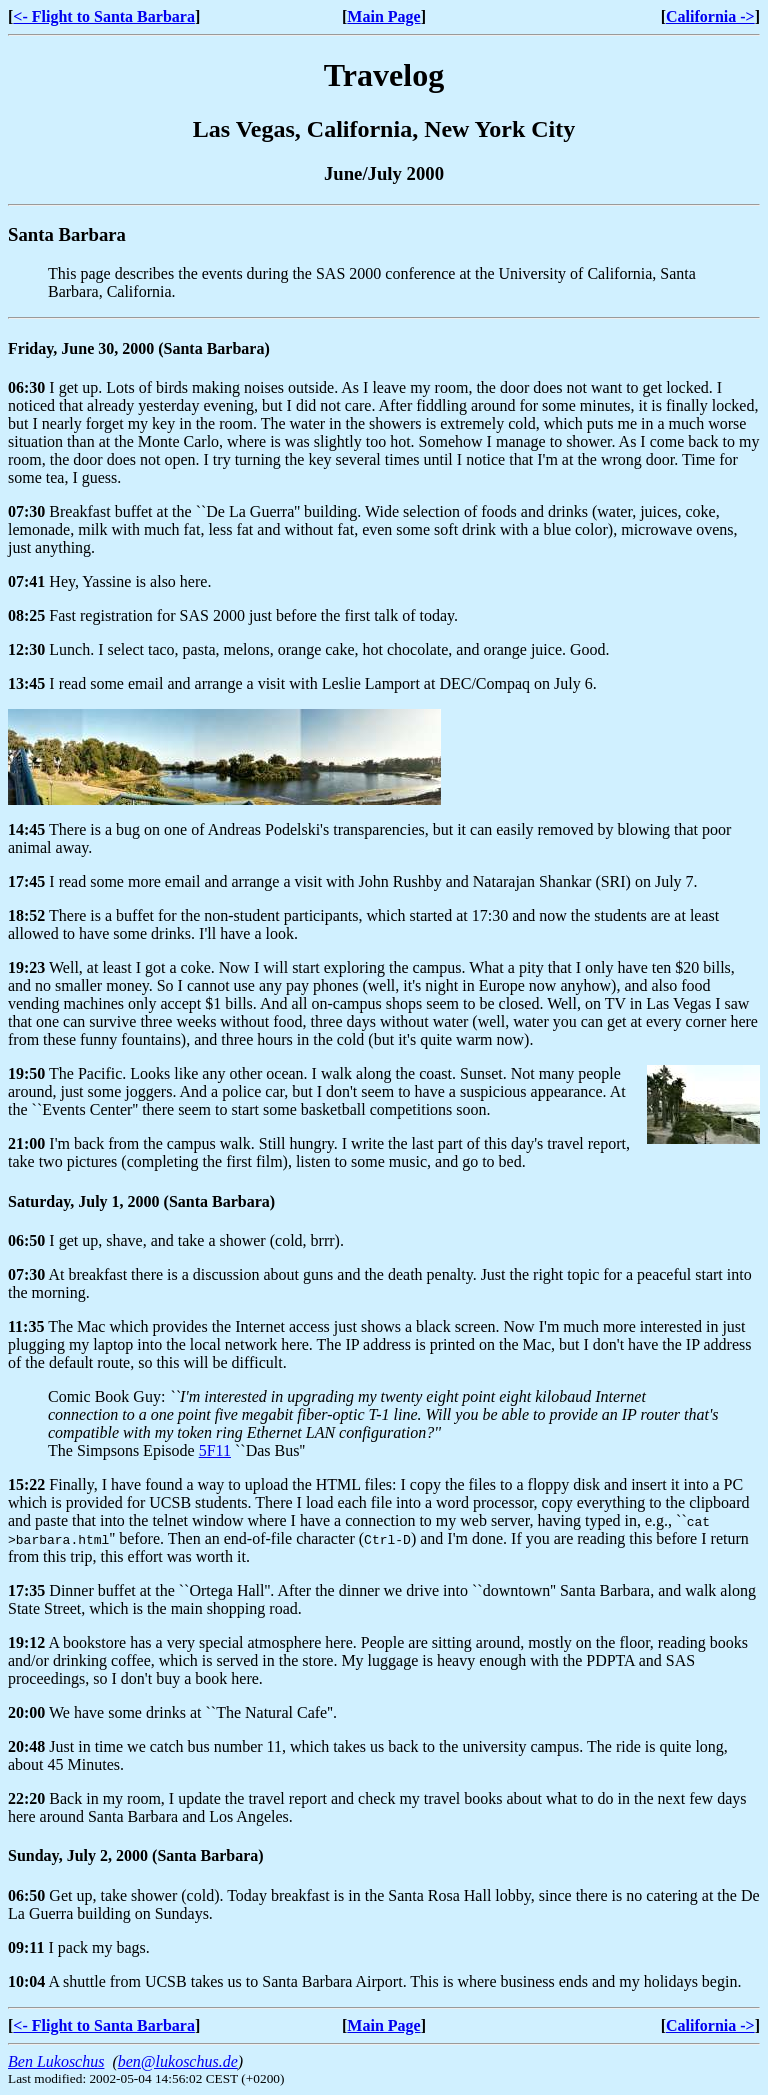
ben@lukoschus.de (178, 2061)
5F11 (215, 1450)
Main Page (383, 16)
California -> (710, 16)
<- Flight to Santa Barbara (104, 16)
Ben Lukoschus (56, 2061)
